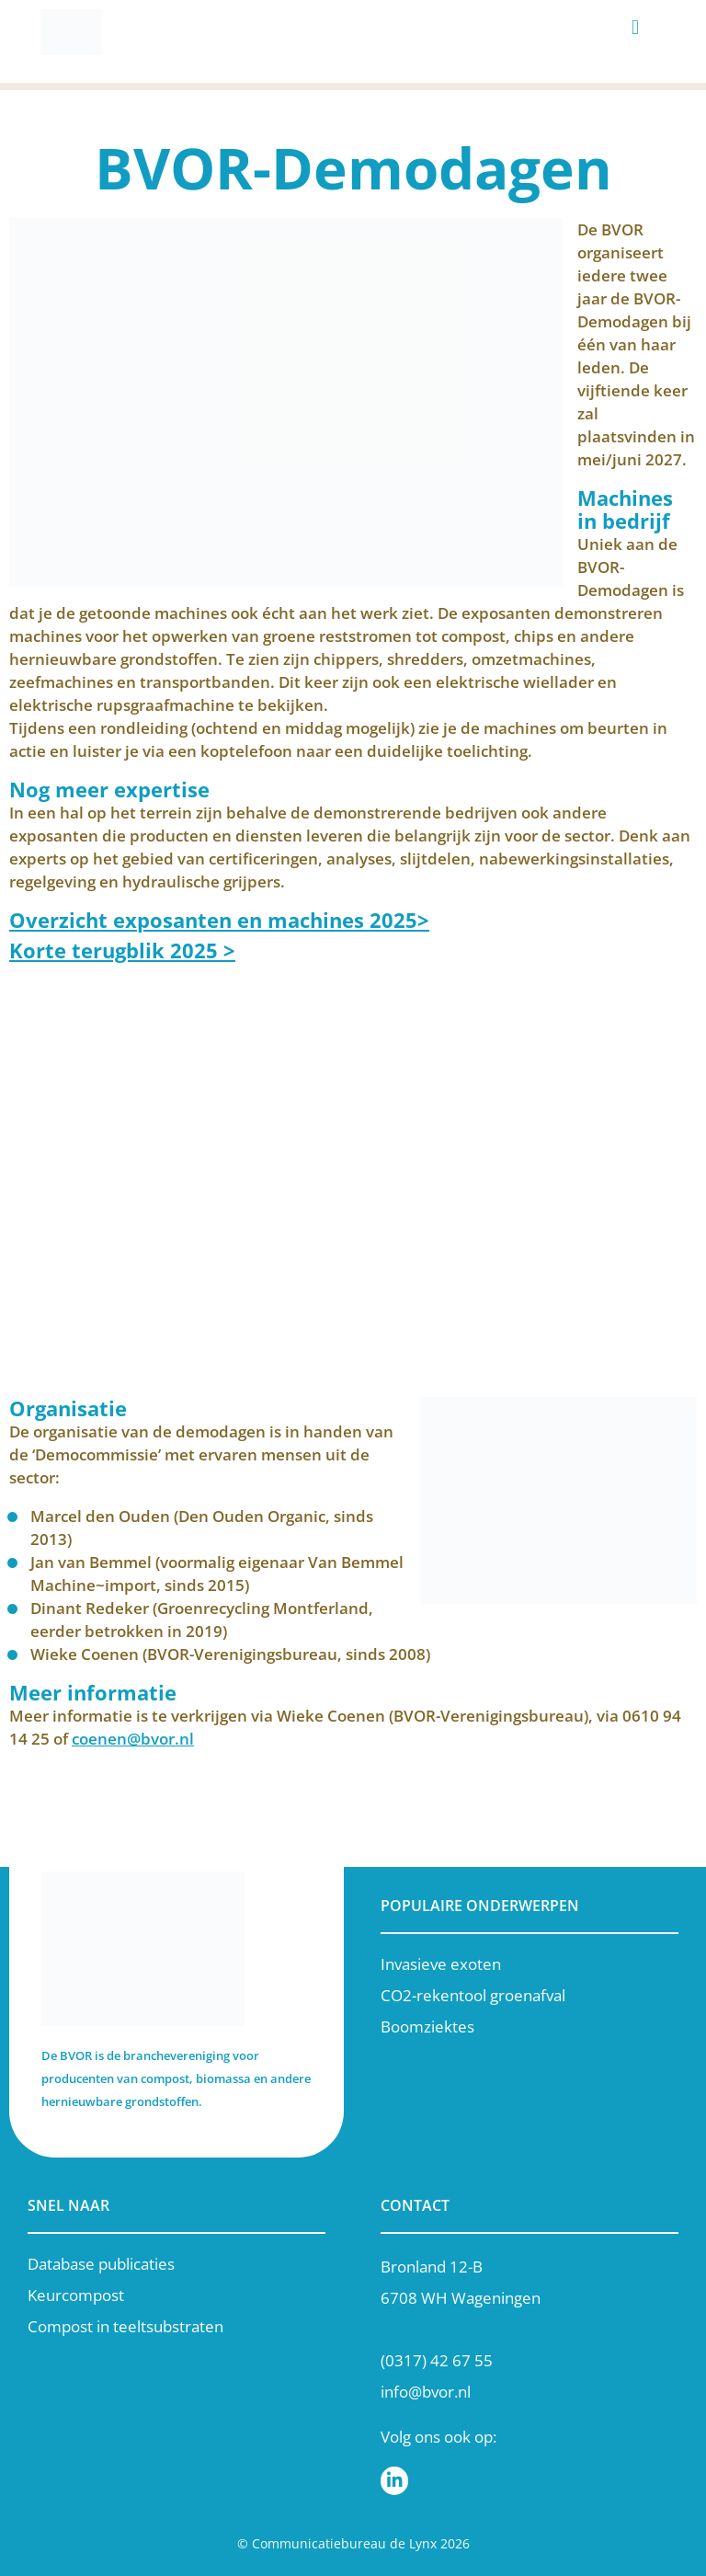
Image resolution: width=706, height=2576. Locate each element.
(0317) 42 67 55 (437, 2360)
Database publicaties (101, 2263)
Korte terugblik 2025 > (122, 950)
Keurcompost (76, 2295)
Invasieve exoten (441, 1964)
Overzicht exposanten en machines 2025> (219, 919)
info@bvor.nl (426, 2391)
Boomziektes (427, 2026)
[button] (635, 28)
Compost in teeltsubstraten (125, 2326)
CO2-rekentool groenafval (473, 1995)
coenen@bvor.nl (133, 1738)
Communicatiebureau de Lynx (344, 2543)
